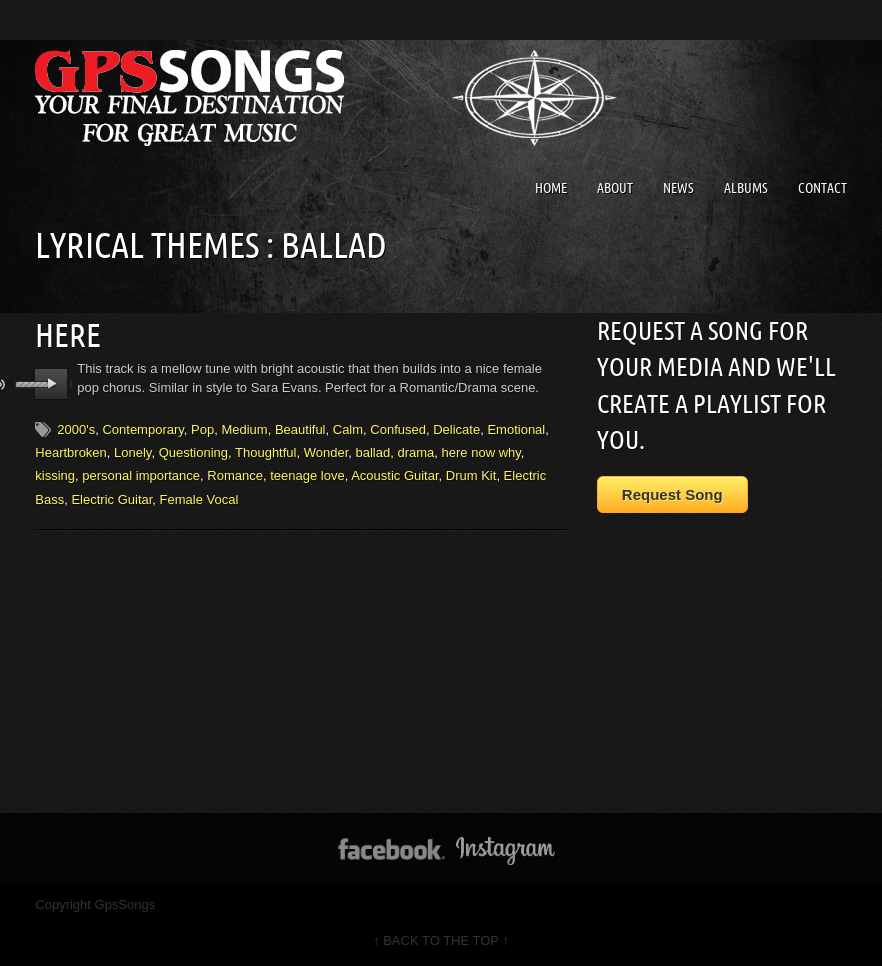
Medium (244, 429)
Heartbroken (71, 452)
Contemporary (142, 429)
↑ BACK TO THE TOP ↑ (441, 940)
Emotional (516, 429)
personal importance (141, 475)
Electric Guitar (111, 499)
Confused (398, 429)
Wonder (326, 452)
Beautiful (300, 429)
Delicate (456, 429)
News (678, 188)
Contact (822, 188)
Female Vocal (199, 499)
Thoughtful (265, 452)
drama (415, 452)
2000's (76, 429)
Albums (746, 188)
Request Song (672, 494)
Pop (202, 429)
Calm (348, 429)
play (51, 384)
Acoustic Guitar (394, 475)
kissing (55, 475)
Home (551, 188)
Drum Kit (471, 475)
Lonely (132, 452)
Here (68, 335)
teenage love (307, 475)
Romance (235, 475)
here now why (481, 452)
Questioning (193, 452)
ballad (373, 452)
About (615, 188)
